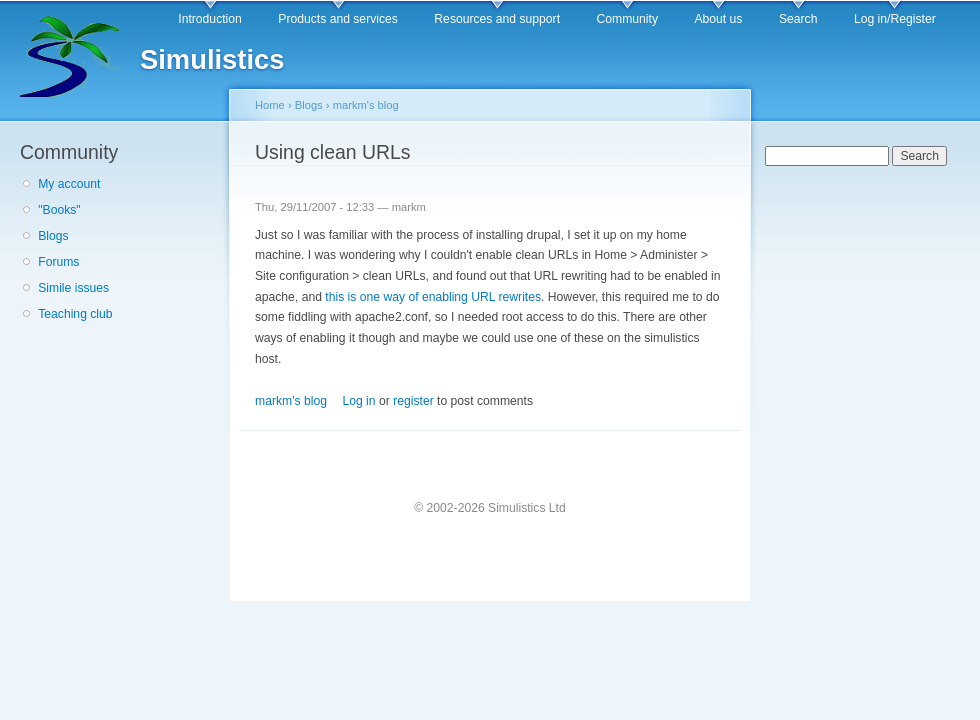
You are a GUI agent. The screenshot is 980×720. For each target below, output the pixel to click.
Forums (58, 262)
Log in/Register (895, 19)
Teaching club (75, 314)
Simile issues (73, 288)
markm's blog (366, 105)
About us (718, 19)
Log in (358, 401)
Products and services (338, 19)
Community (627, 19)
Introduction (210, 19)
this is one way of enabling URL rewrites (433, 297)
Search (798, 19)
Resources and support (497, 19)
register (413, 401)
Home (270, 105)
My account (69, 184)
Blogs (53, 236)
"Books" (59, 210)
